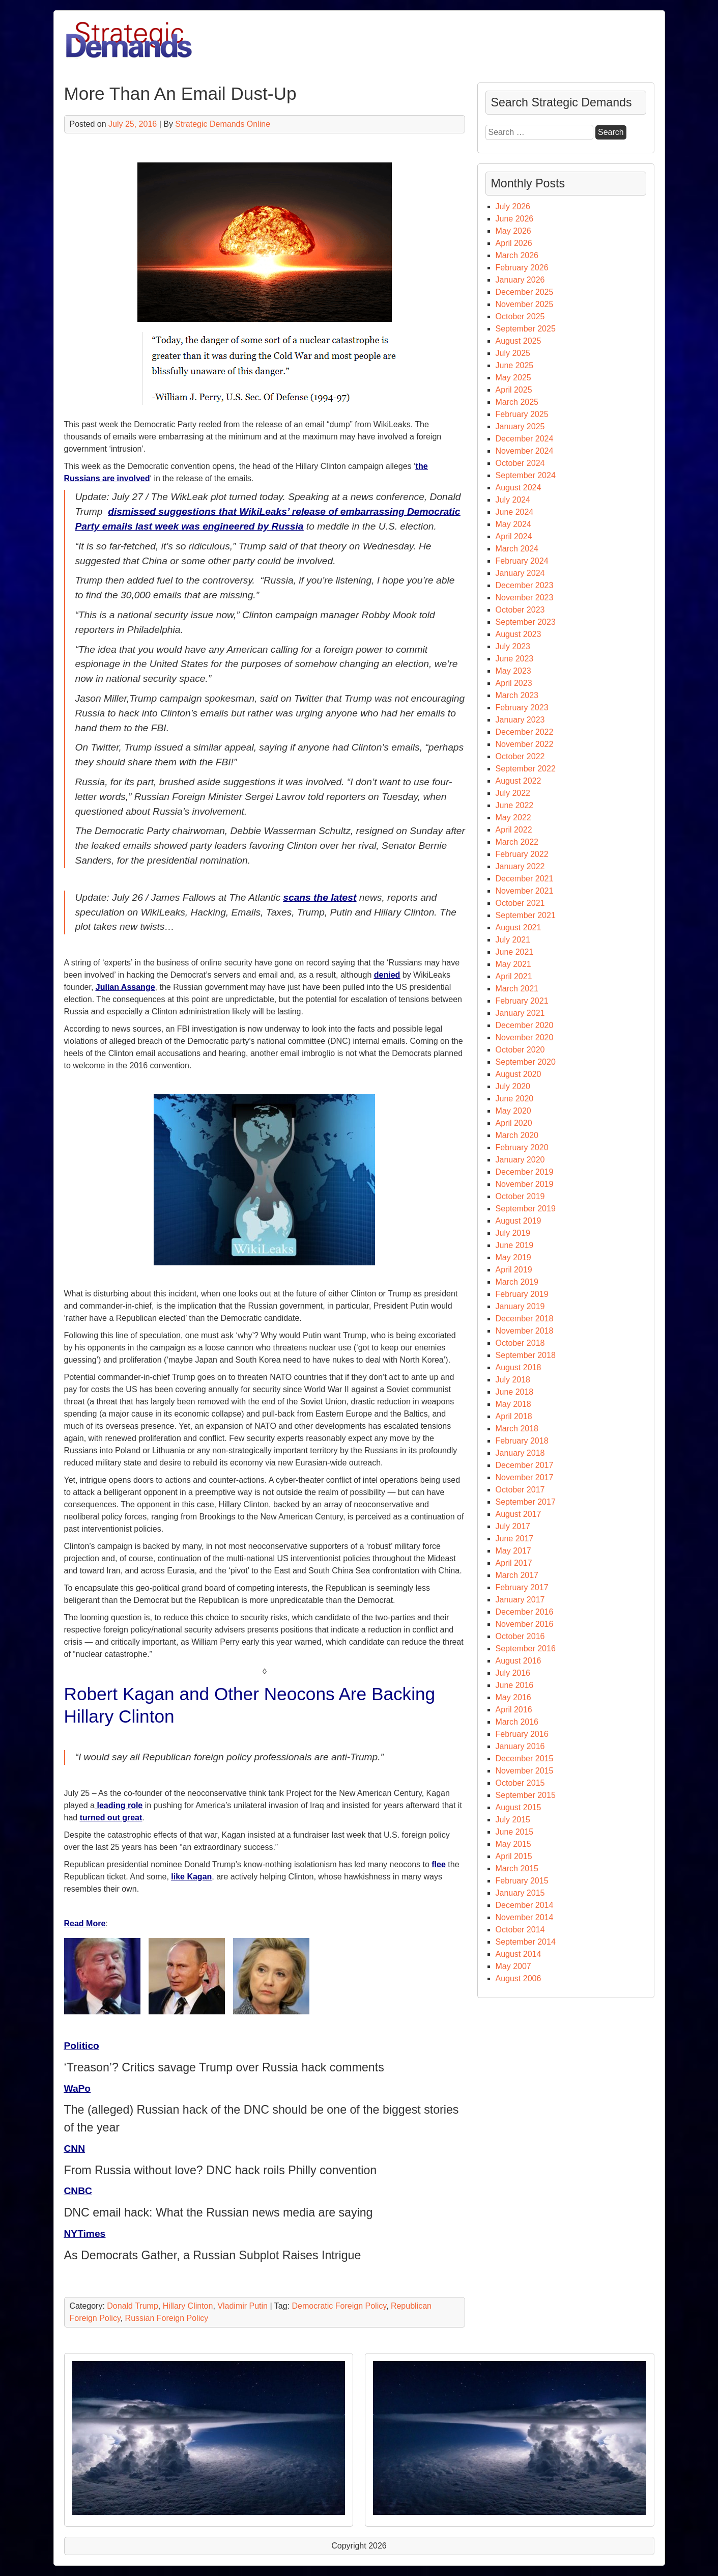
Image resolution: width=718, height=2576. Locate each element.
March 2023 (517, 695)
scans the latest (319, 897)
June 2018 (515, 1392)
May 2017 (513, 1550)
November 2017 (525, 1477)
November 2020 (525, 1037)
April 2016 (514, 1709)
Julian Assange (125, 987)
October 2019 (520, 1196)
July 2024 (513, 499)
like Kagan (191, 1876)
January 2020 (520, 1159)
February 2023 (522, 707)
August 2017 (518, 1514)
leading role (118, 1805)
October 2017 (520, 1489)
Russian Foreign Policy (167, 2318)
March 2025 (517, 402)
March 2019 (517, 1282)
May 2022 (513, 817)
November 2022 (525, 744)
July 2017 (513, 1526)
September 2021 (526, 915)
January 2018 (520, 1453)
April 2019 (514, 1269)
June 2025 (515, 365)
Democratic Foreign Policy (339, 2306)
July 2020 (513, 1086)
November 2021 (525, 891)
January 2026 (520, 279)
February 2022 (522, 854)
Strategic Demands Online (222, 124)
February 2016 (522, 1734)
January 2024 (520, 573)
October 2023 (520, 609)
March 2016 (517, 1722)
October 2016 (520, 1636)
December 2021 (525, 878)
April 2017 (514, 1563)
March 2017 (517, 1575)
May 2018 (513, 1404)
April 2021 (514, 976)
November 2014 (525, 1917)
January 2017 (520, 1599)
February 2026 (522, 267)
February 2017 (522, 1587)
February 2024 (522, 561)
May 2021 (513, 964)
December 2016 (525, 1612)
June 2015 (515, 1831)
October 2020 (520, 1049)
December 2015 (525, 1758)
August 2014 (518, 1954)
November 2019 (525, 1184)
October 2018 (520, 1343)
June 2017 (515, 1538)
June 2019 (515, 1245)
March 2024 (517, 548)
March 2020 (517, 1135)
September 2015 (526, 1795)
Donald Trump (132, 2306)
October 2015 (520, 1783)
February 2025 (522, 414)
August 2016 (518, 1660)
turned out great (111, 1817)
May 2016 (513, 1697)
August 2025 (518, 341)
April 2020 (514, 1123)
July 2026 (513, 206)
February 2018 (522, 1440)
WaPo (77, 2088)
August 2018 (518, 1367)
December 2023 (525, 585)
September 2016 (526, 1648)
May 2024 (513, 524)
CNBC (78, 2190)
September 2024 (526, 475)
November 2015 (525, 1770)
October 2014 (520, 1929)
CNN (74, 2148)
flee (439, 1864)
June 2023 (515, 658)
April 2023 (514, 683)
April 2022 (514, 829)
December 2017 (525, 1465)
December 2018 (525, 1318)
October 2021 (520, 903)
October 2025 (520, 316)
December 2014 (525, 1905)
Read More (85, 1923)
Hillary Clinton (188, 2306)
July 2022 (513, 793)
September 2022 (526, 768)
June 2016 (515, 1685)
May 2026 (513, 231)
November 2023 (525, 597)
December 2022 (525, 732)
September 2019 (526, 1208)
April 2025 (514, 389)
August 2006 (518, 1978)
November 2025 (525, 304)
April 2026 (514, 243)
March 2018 (517, 1428)
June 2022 (515, 805)
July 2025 (513, 353)
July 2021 (513, 939)
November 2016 (525, 1624)
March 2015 (517, 1868)
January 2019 (520, 1306)
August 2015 (518, 1807)
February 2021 (522, 1000)
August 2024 (518, 487)
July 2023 (513, 646)
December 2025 (525, 292)
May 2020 (513, 1110)
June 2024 (515, 512)
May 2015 (513, 1844)
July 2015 (513, 1819)
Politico (81, 2045)
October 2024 (520, 463)
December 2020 (525, 1025)
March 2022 (517, 842)
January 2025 (520, 426)
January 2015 (520, 1893)
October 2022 (520, 756)
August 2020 (518, 1074)
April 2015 (514, 1856)
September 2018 (526, 1355)
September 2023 (526, 622)
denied (387, 975)
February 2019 (522, 1294)
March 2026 (517, 255)
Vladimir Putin (242, 2306)
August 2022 (518, 781)
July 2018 (513, 1379)
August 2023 (518, 634)
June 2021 (515, 952)
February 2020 (522, 1147)
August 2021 (518, 927)
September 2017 (526, 1502)
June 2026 (515, 218)
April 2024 (514, 536)
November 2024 (525, 451)
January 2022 (520, 866)
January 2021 (520, 1013)
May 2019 (513, 1257)
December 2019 (525, 1172)
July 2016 (513, 1673)
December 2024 (525, 438)
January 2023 (520, 719)
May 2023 (513, 671)
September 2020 (526, 1062)
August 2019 (518, 1220)
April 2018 (514, 1416)
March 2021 (517, 988)
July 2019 (513, 1233)
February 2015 (522, 1880)
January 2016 (520, 1746)
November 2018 (525, 1330)
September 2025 (526, 328)
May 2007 (513, 1966)
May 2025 (513, 377)
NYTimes (85, 2233)
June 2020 (515, 1098)
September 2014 (526, 1941)
